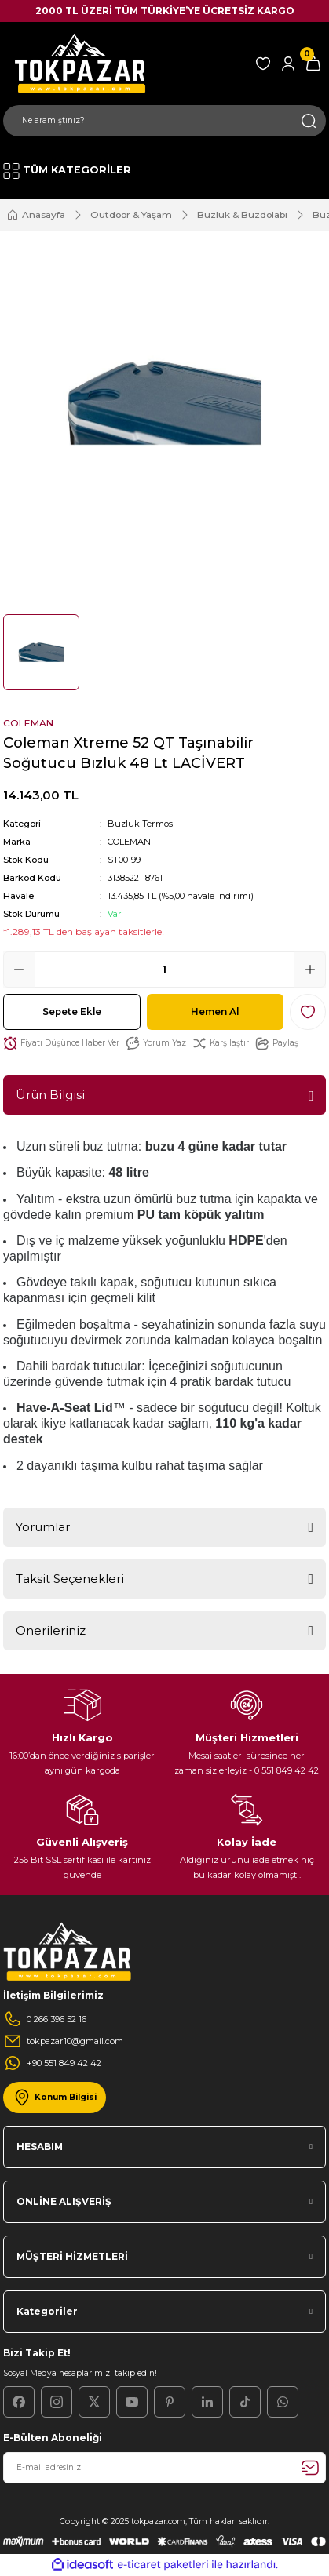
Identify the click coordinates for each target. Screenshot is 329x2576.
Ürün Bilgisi (50, 1094)
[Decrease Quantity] (19, 969)
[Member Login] (288, 63)
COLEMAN (129, 841)
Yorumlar (43, 1526)
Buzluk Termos (140, 823)
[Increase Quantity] (310, 969)
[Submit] (310, 2467)
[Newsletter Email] (164, 2467)
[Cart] (313, 63)
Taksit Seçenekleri (70, 1578)
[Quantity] (164, 969)
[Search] (164, 120)
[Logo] (77, 63)
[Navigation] (67, 171)
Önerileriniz (51, 1630)
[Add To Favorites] (308, 1012)
